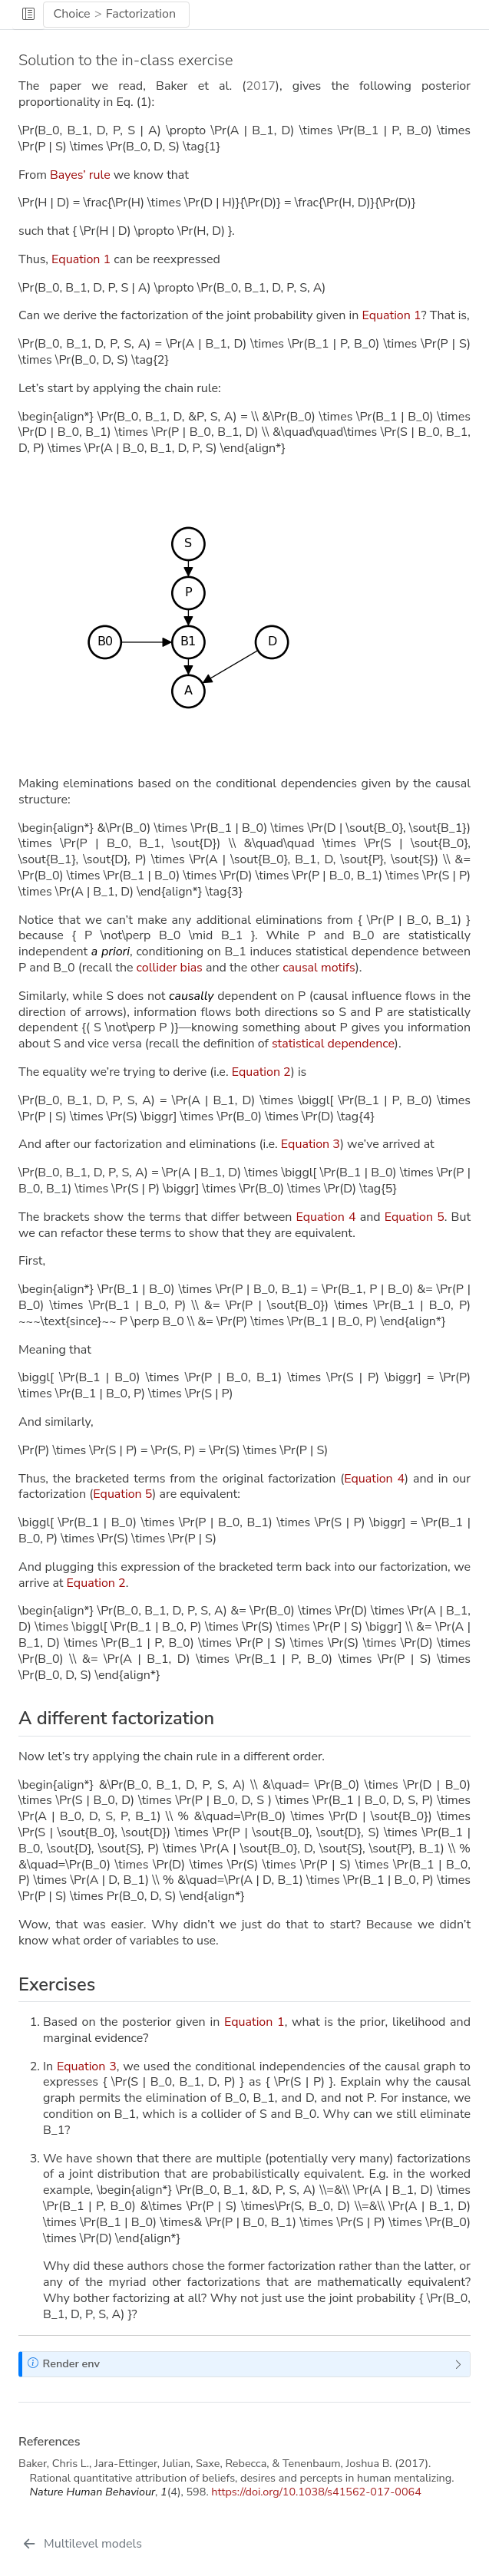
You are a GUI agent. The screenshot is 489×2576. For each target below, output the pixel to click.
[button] (28, 14)
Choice (71, 13)
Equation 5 (414, 1217)
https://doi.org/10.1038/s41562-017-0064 (316, 2491)
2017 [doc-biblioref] (260, 86)
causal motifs (318, 967)
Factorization (141, 13)
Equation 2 (261, 1072)
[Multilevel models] (81, 2544)
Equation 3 (310, 1144)
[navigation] (335, 14)
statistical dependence (333, 1043)
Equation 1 (81, 259)
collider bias (170, 967)
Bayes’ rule (80, 175)
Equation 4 (325, 1217)
